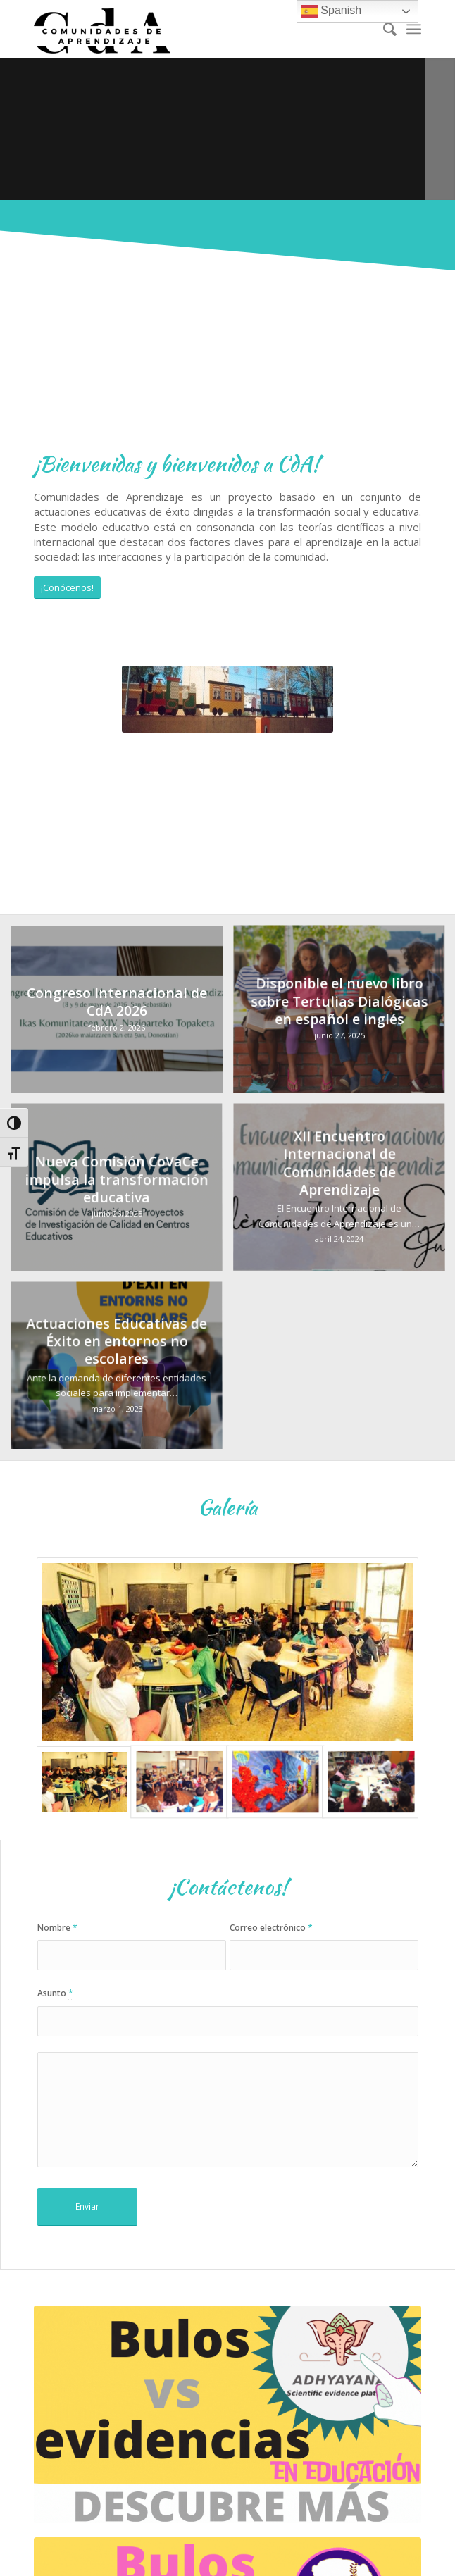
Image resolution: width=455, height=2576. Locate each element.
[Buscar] (383, 29)
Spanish (331, 11)
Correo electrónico (271, 1928)
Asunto (55, 1993)
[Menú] (413, 29)
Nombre (57, 1928)
